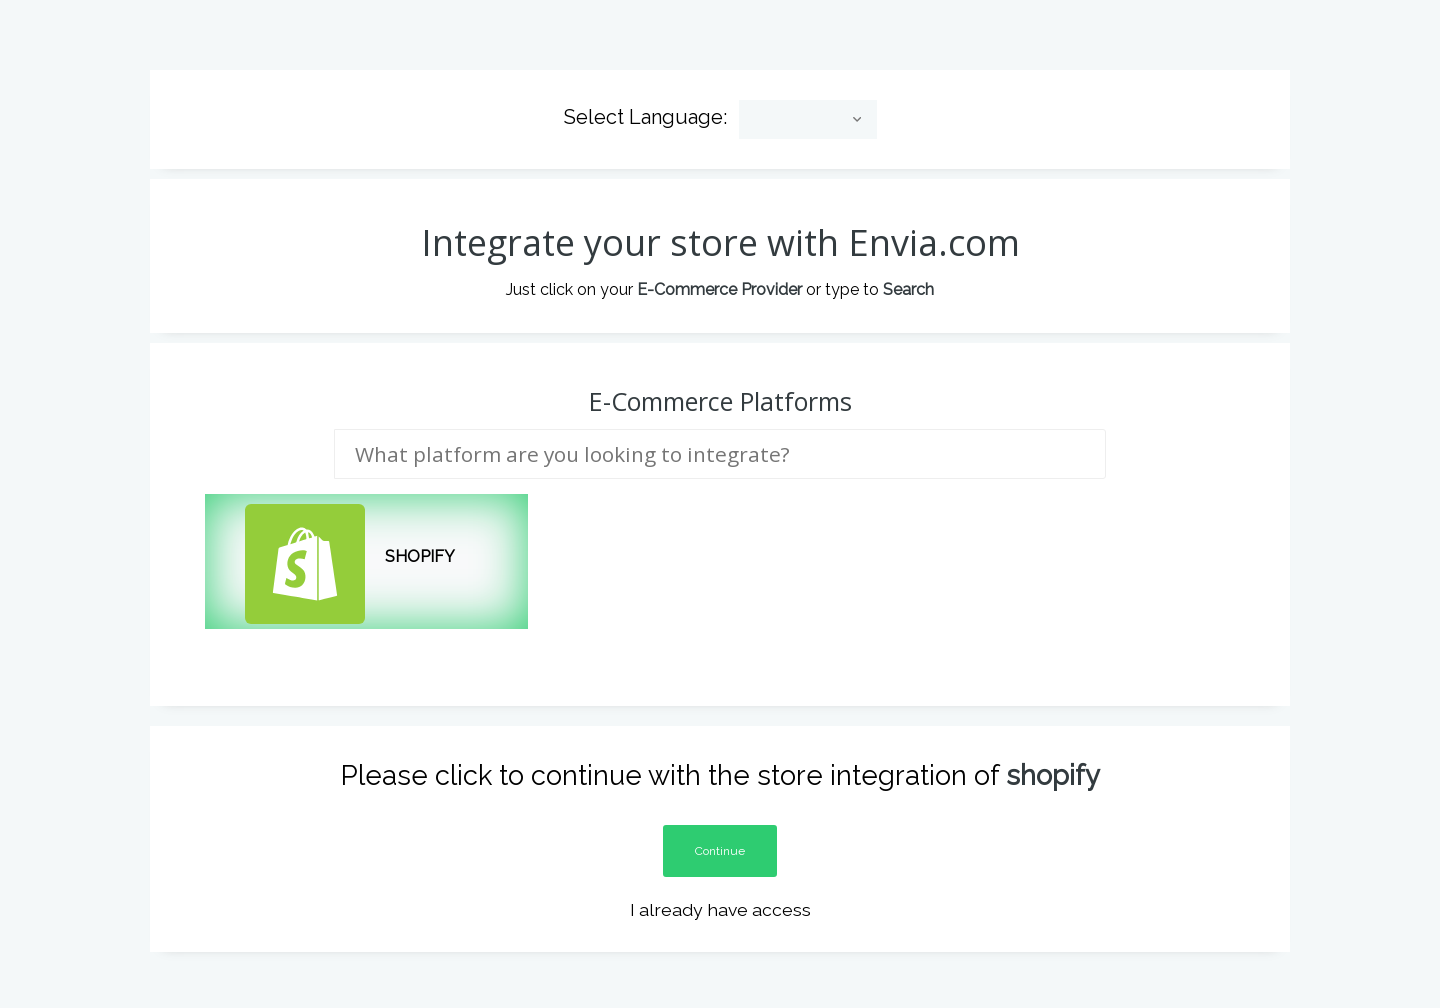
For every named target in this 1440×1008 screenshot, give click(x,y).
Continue (720, 838)
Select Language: (645, 105)
